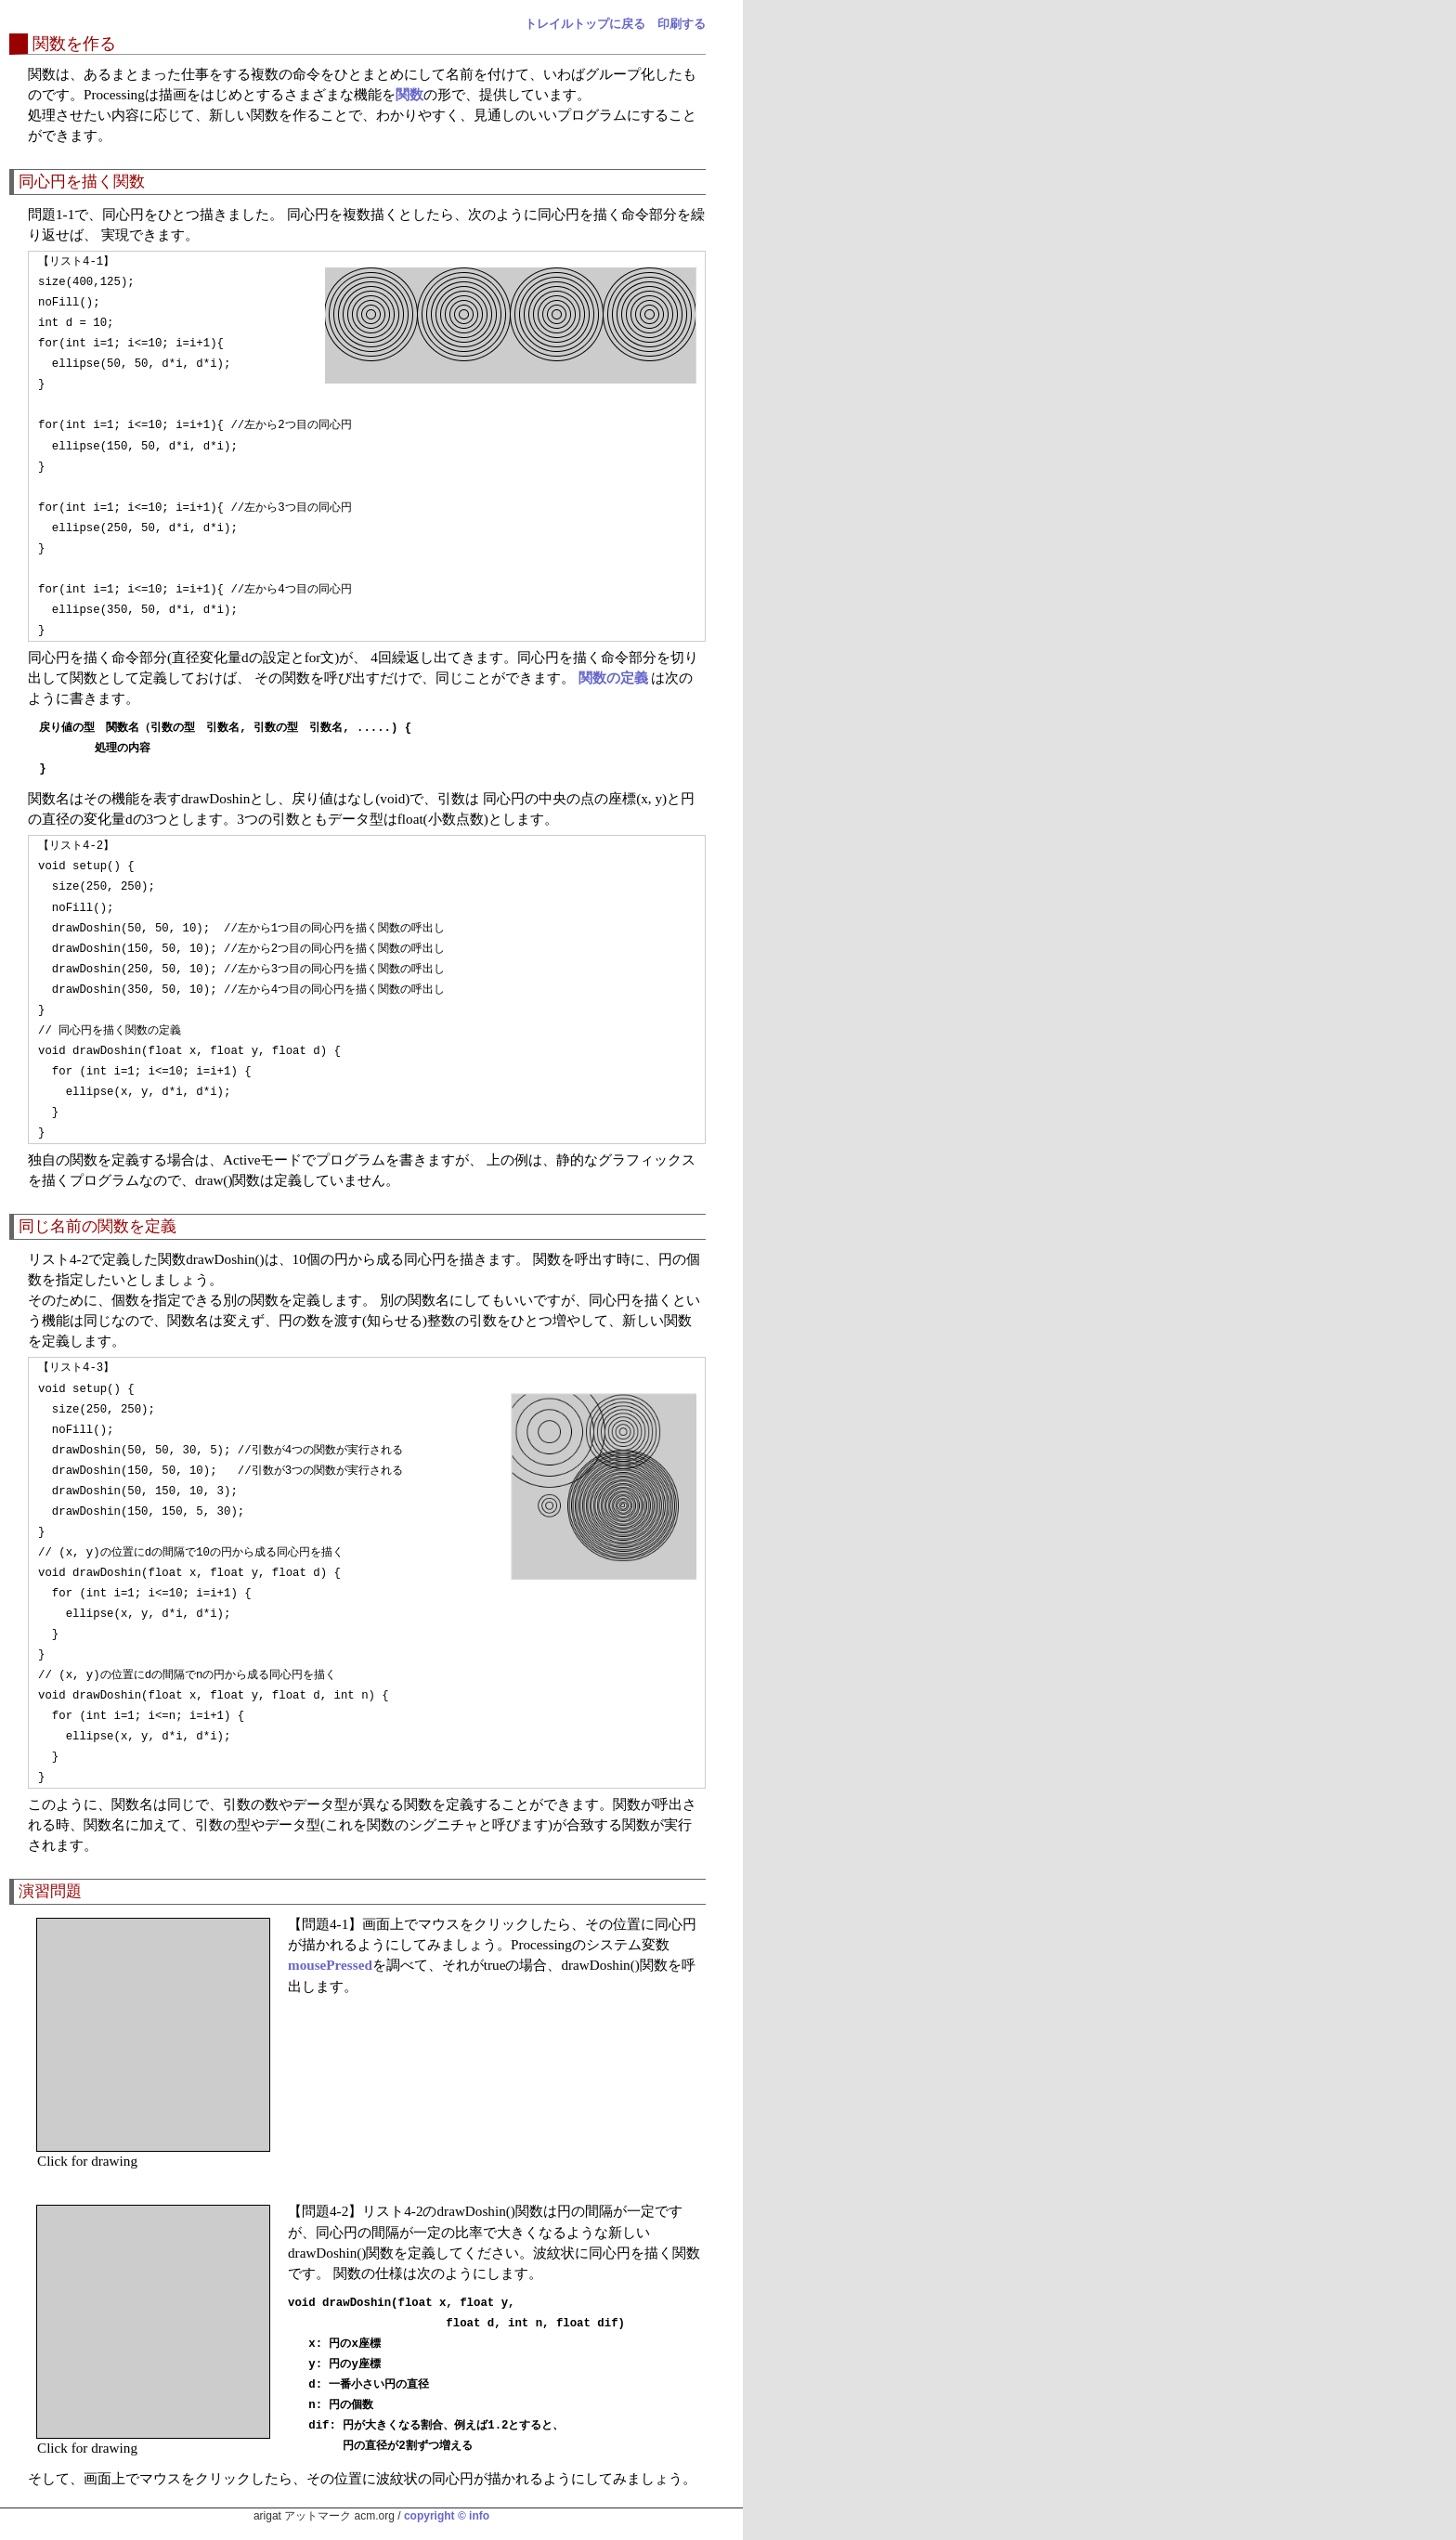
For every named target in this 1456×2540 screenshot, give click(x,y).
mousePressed (330, 1965)
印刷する (681, 24)
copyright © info (446, 2515)
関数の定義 (613, 677)
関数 (409, 94)
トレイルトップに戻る (585, 24)
